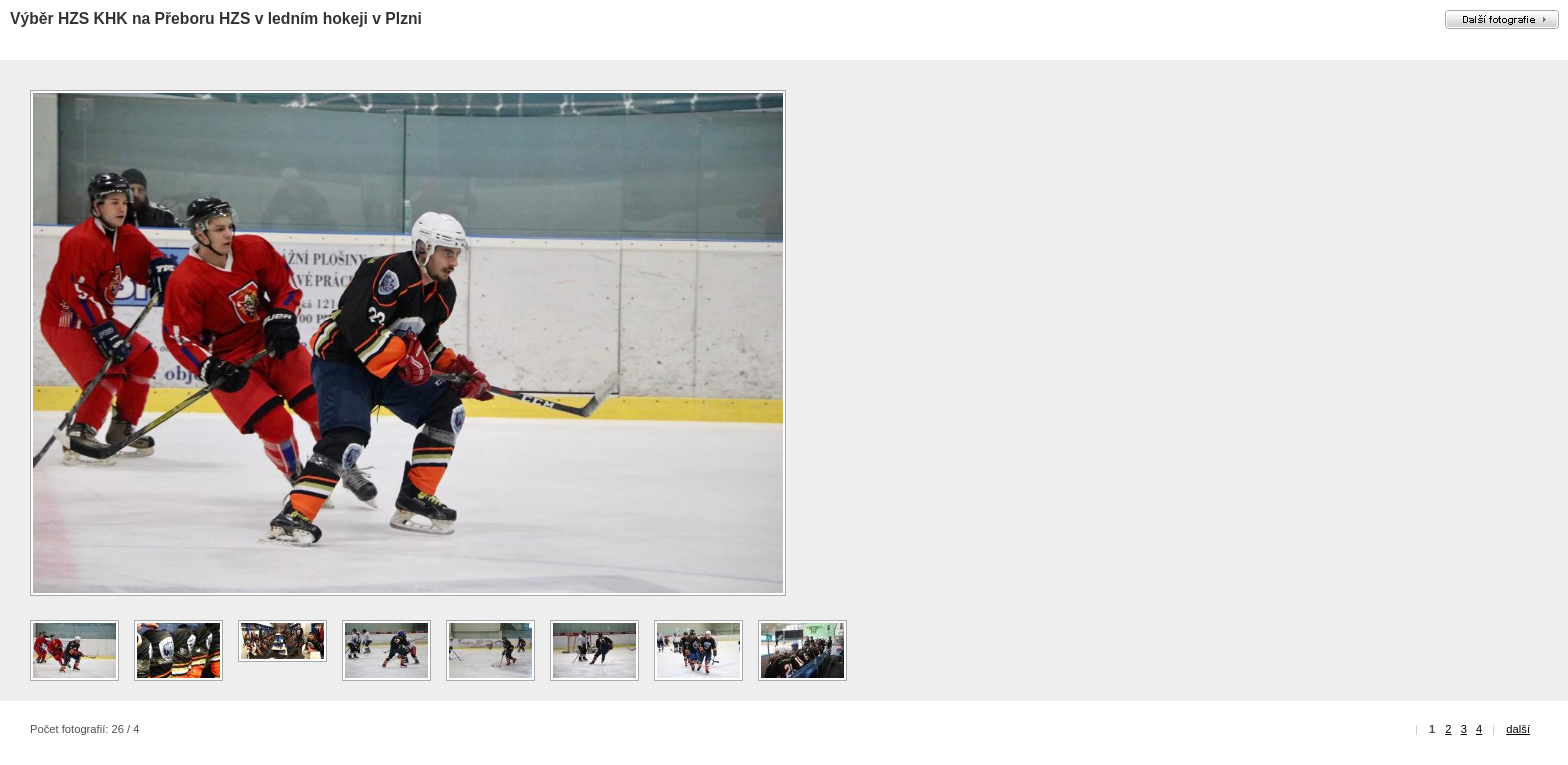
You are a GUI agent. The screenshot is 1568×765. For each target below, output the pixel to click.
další (1518, 729)
